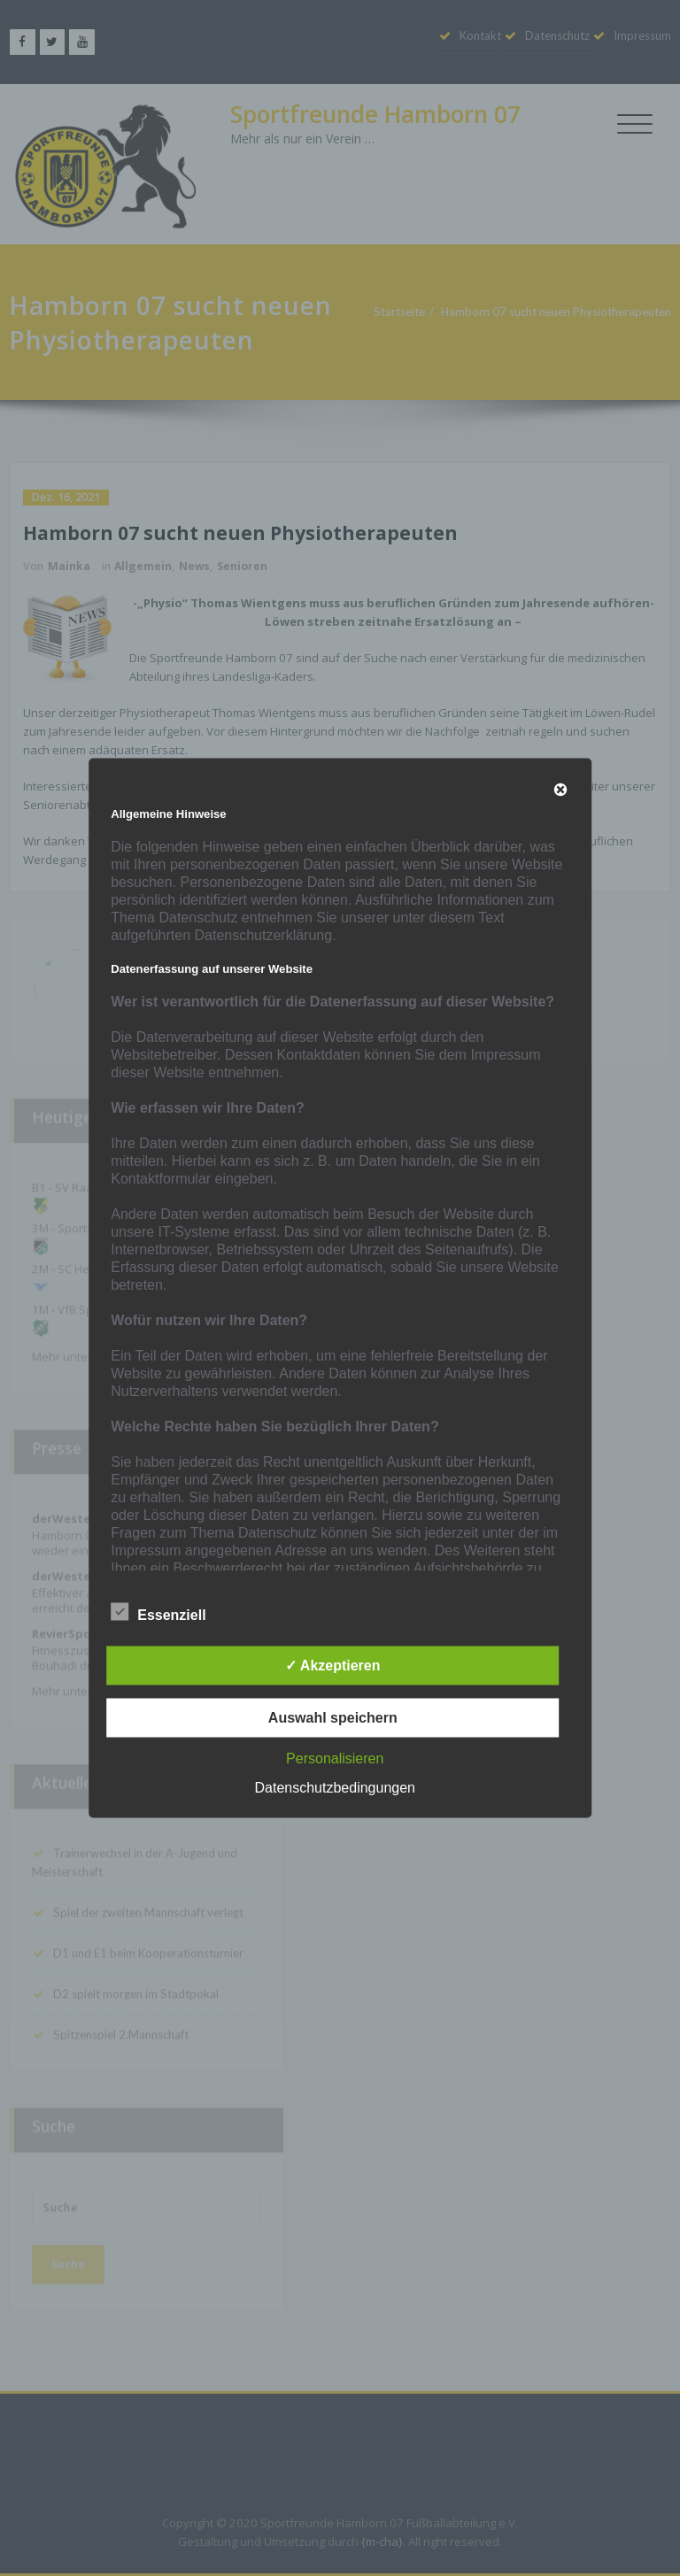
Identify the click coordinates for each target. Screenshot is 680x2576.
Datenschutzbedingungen (335, 1787)
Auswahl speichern (333, 1717)
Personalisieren (334, 1758)
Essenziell (158, 1613)
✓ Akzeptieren (333, 1665)
